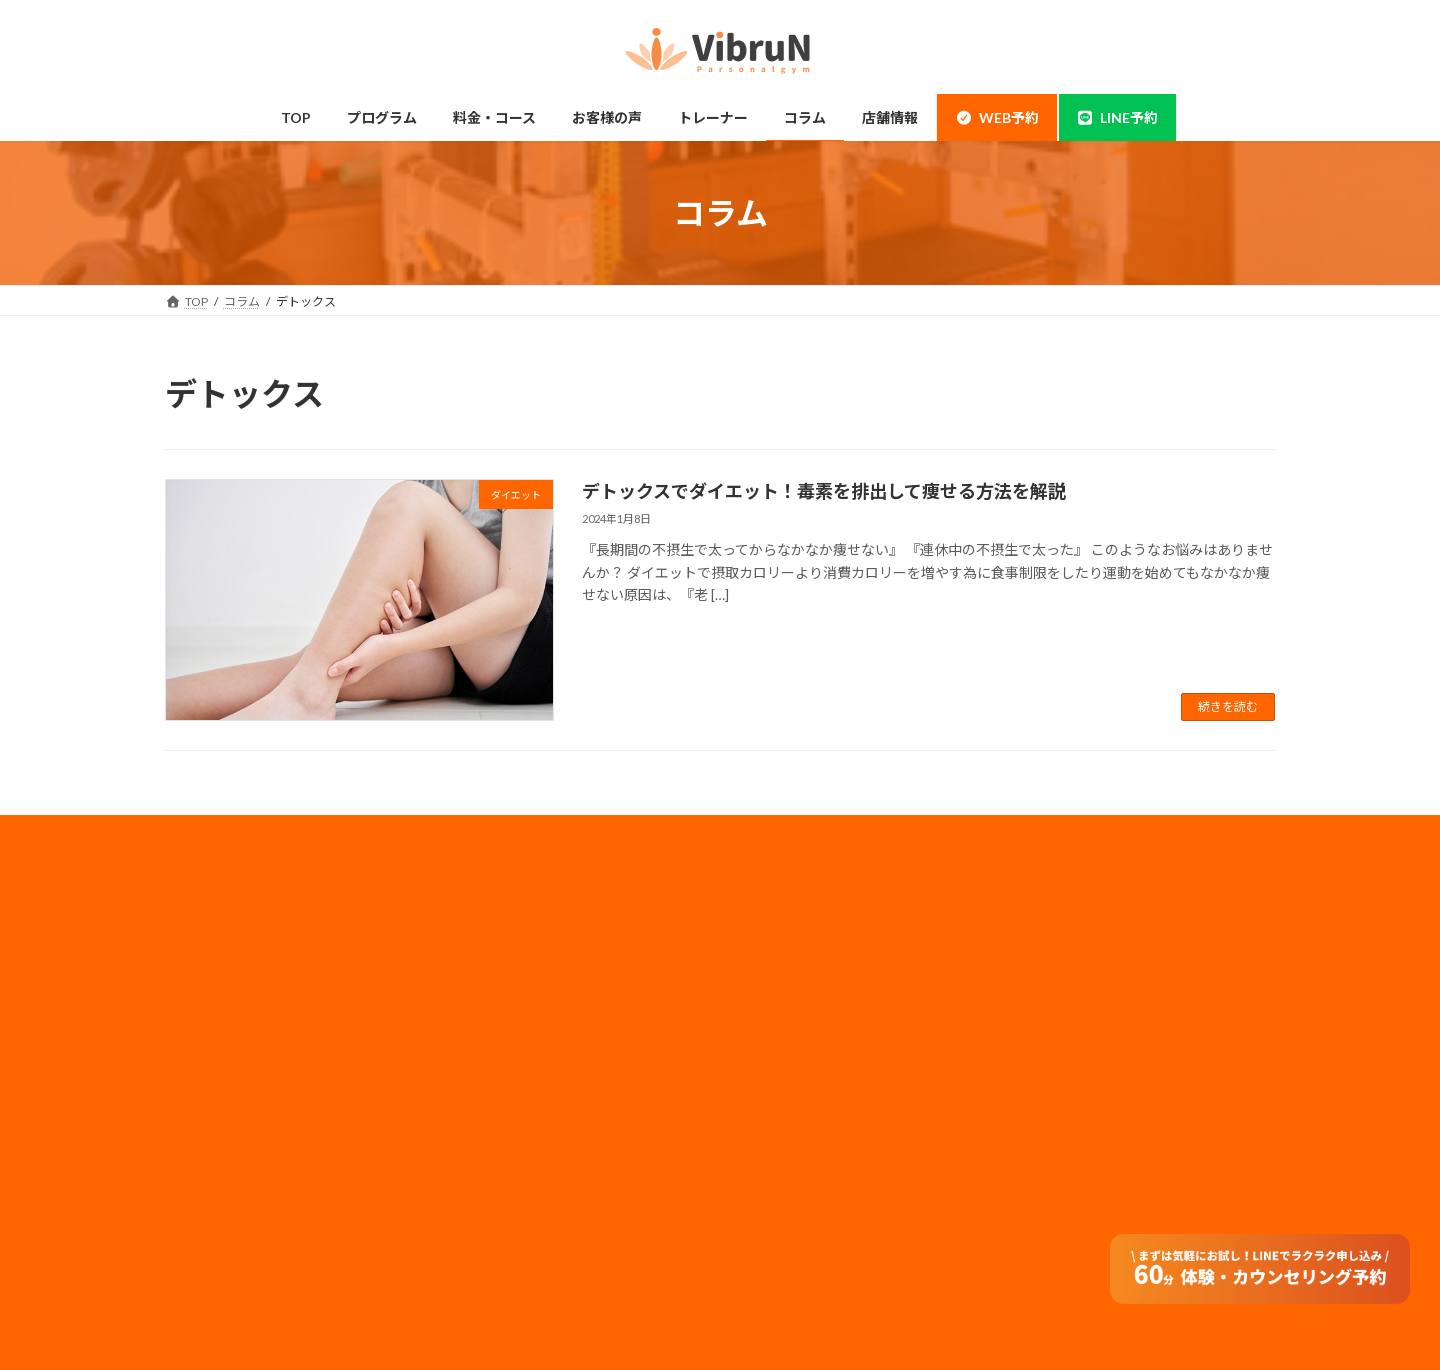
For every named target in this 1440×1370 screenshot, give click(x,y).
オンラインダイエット (531, 1253)
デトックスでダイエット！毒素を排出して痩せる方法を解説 (824, 491)
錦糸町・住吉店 (231, 940)
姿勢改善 (213, 1136)
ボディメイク (224, 1057)
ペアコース (500, 979)
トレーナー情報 (513, 1097)
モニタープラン (512, 1018)
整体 (201, 1175)
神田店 (207, 979)
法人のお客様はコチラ (813, 1040)
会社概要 (777, 934)
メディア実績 (788, 1013)
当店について (225, 1018)
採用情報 (777, 960)
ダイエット (219, 1097)
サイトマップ (789, 1093)
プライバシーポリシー (813, 987)
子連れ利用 (501, 1057)
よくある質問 (507, 1214)
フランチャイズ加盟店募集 (825, 1067)
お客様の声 (219, 1253)
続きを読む (1228, 706)
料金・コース (506, 940)
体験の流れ (219, 1214)
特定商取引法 (789, 1120)
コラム (489, 1136)
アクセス (494, 1175)
